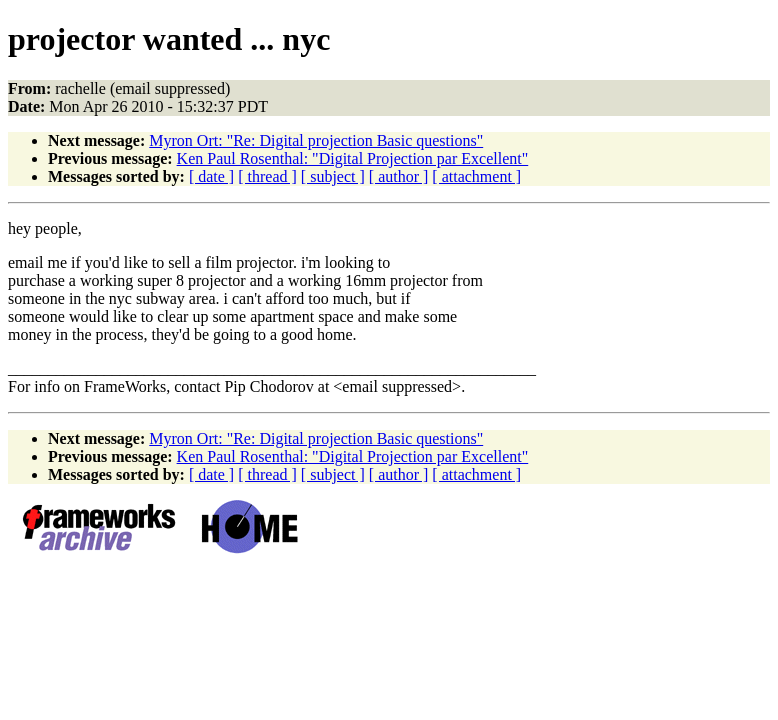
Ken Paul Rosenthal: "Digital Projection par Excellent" (353, 158)
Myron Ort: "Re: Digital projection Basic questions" (316, 140)
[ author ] (399, 176)
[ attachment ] (476, 176)
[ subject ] (333, 176)
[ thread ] (267, 176)
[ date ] (211, 176)
